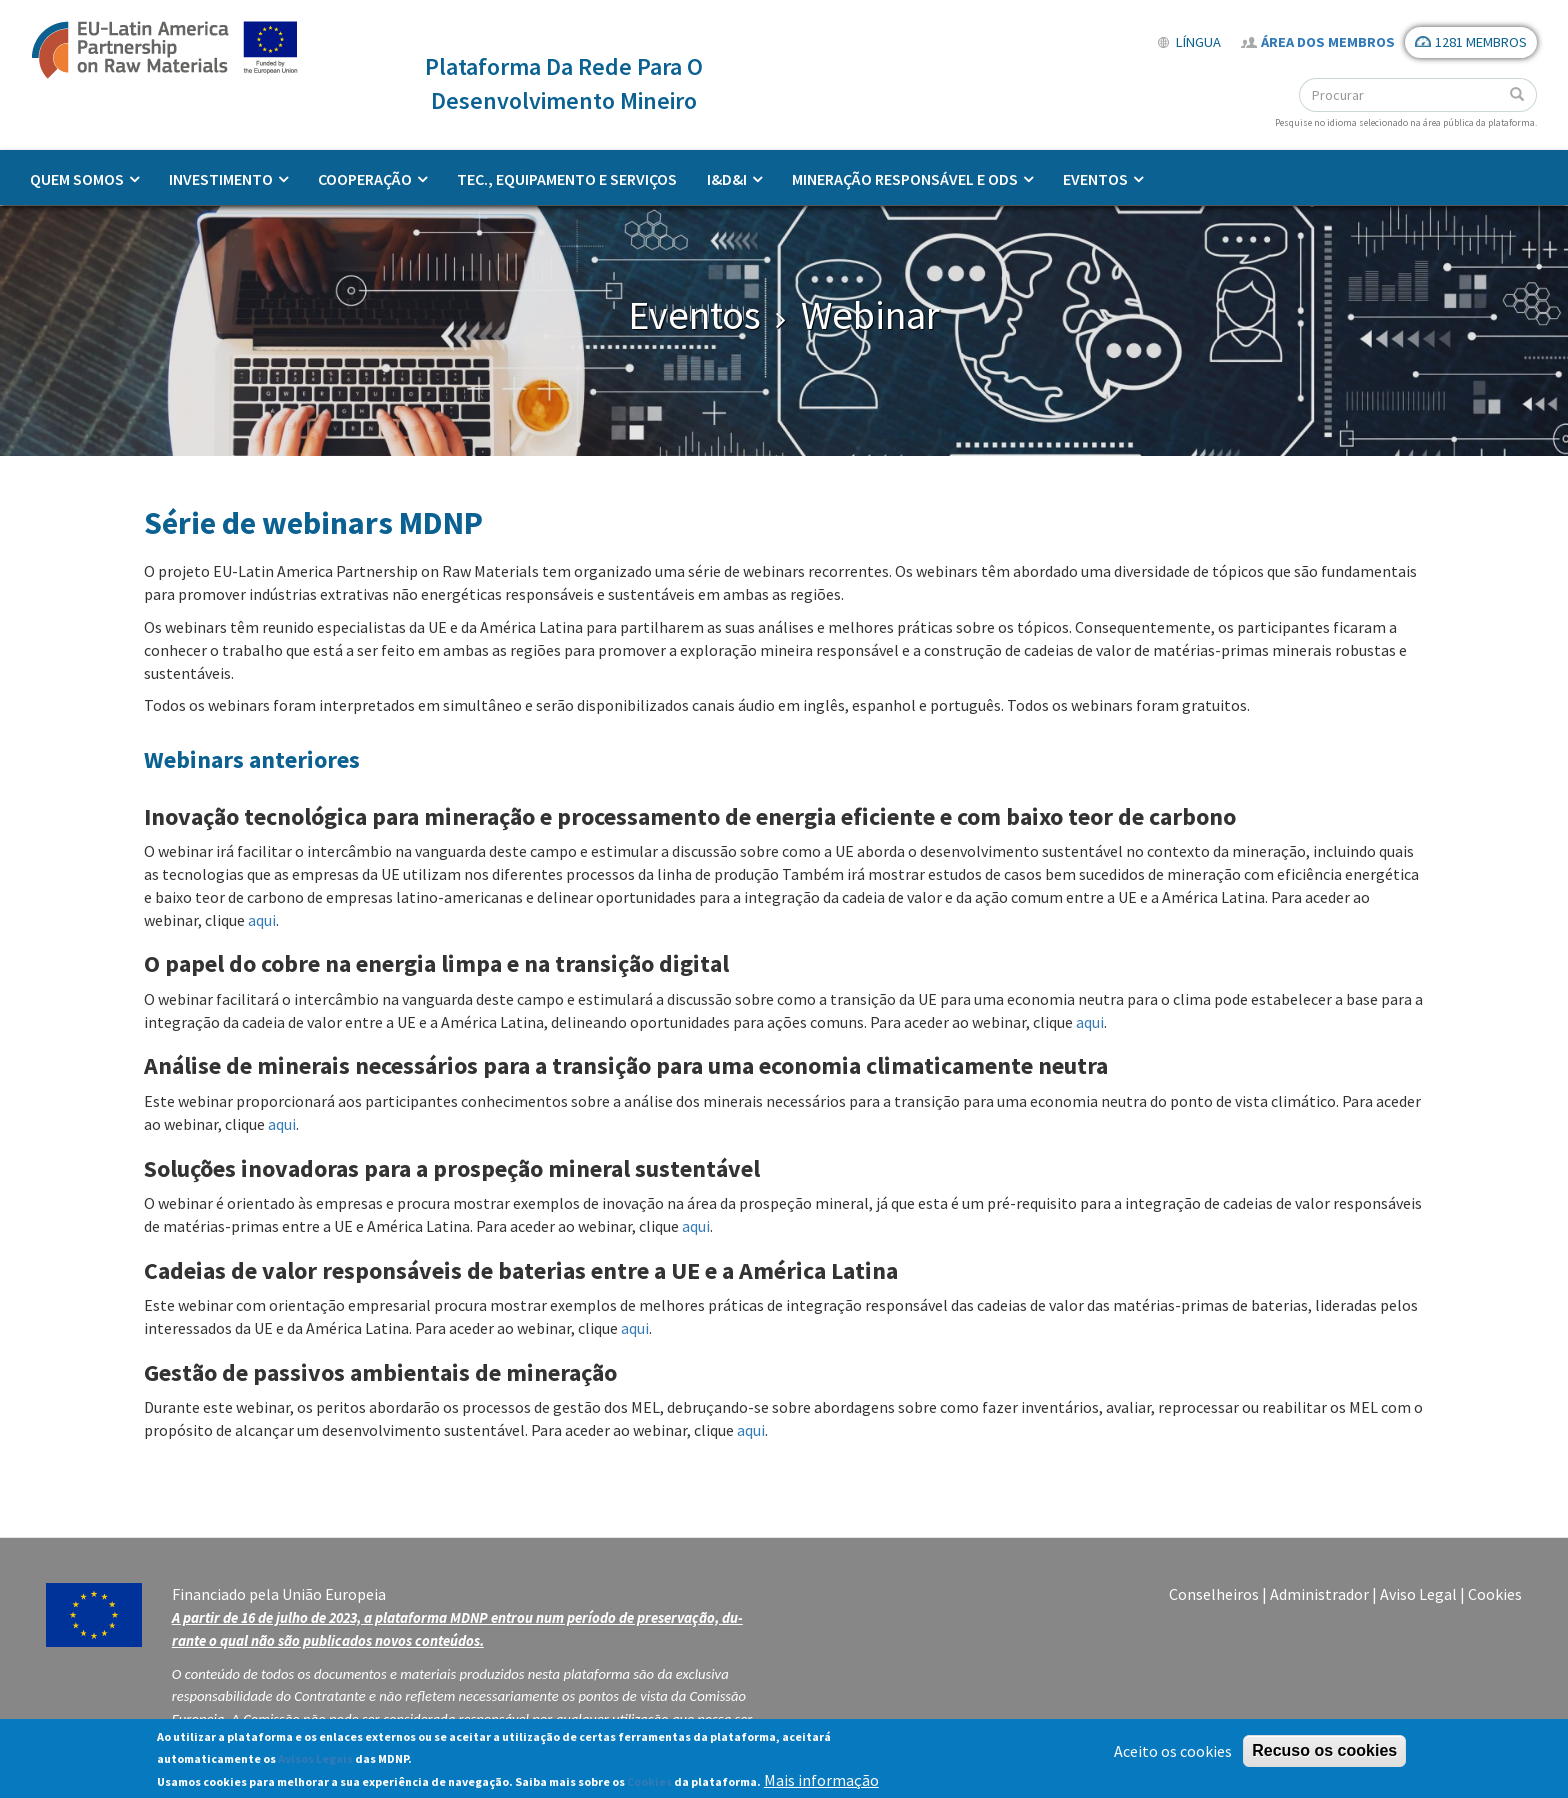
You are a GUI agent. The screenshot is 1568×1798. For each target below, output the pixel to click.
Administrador (1319, 1594)
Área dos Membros (1328, 42)
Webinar (870, 315)
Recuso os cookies (1324, 1754)
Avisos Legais (315, 1763)
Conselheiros (1214, 1594)
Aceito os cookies (1173, 1755)
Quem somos (77, 179)
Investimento (221, 179)
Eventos (1095, 179)
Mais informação (821, 1785)
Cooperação (365, 179)
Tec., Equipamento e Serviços (567, 179)
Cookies (1495, 1594)
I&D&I (727, 179)
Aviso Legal (1418, 1594)
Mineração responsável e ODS (905, 179)
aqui (262, 920)
